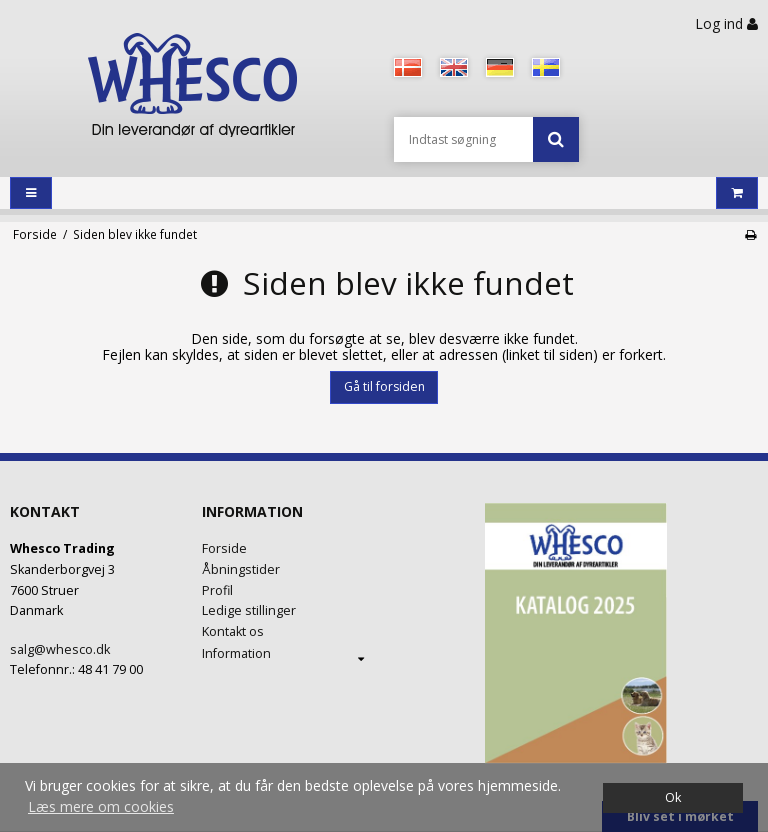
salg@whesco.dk (60, 649)
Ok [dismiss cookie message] (673, 797)
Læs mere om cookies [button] (101, 806)
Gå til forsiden (384, 386)
